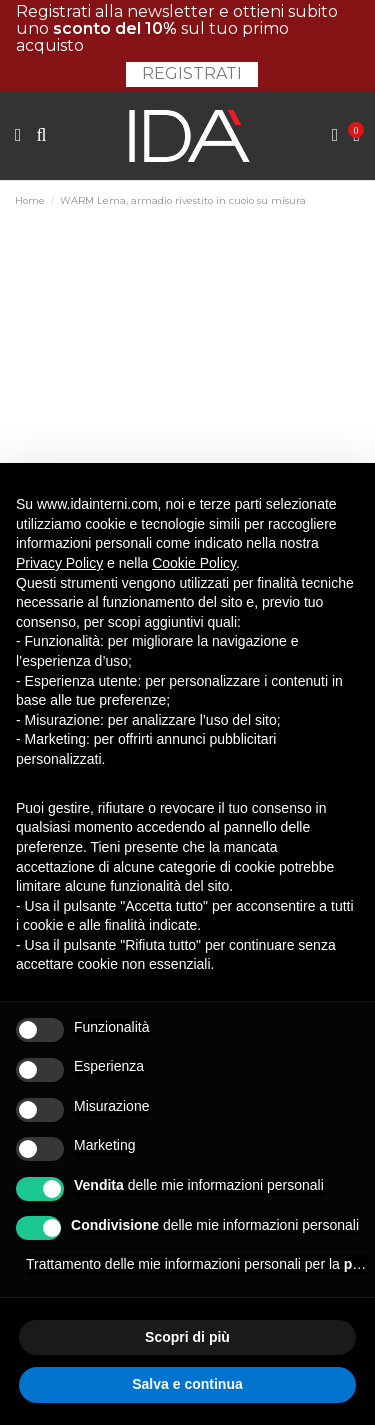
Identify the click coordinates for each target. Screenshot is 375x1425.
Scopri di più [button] (187, 1337)
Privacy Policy (59, 563)
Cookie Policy (194, 563)
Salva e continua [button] (187, 1384)
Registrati (192, 73)
